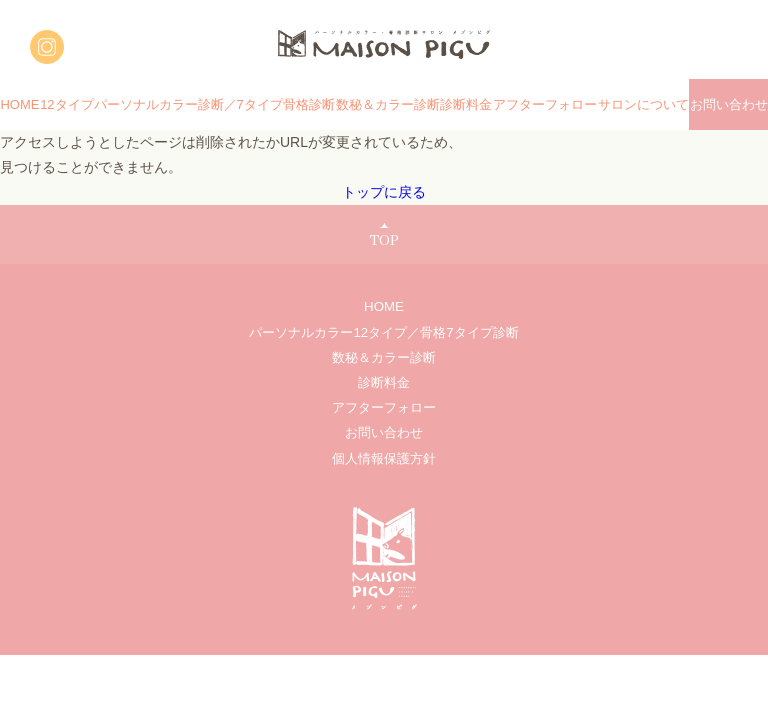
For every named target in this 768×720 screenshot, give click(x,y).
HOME (19, 104)
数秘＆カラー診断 (388, 104)
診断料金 (466, 104)
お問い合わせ (729, 104)
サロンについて (643, 104)
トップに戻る (384, 192)
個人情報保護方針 (384, 458)
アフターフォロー (545, 104)
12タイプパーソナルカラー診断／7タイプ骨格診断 (187, 104)
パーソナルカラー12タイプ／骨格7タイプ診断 (383, 332)
